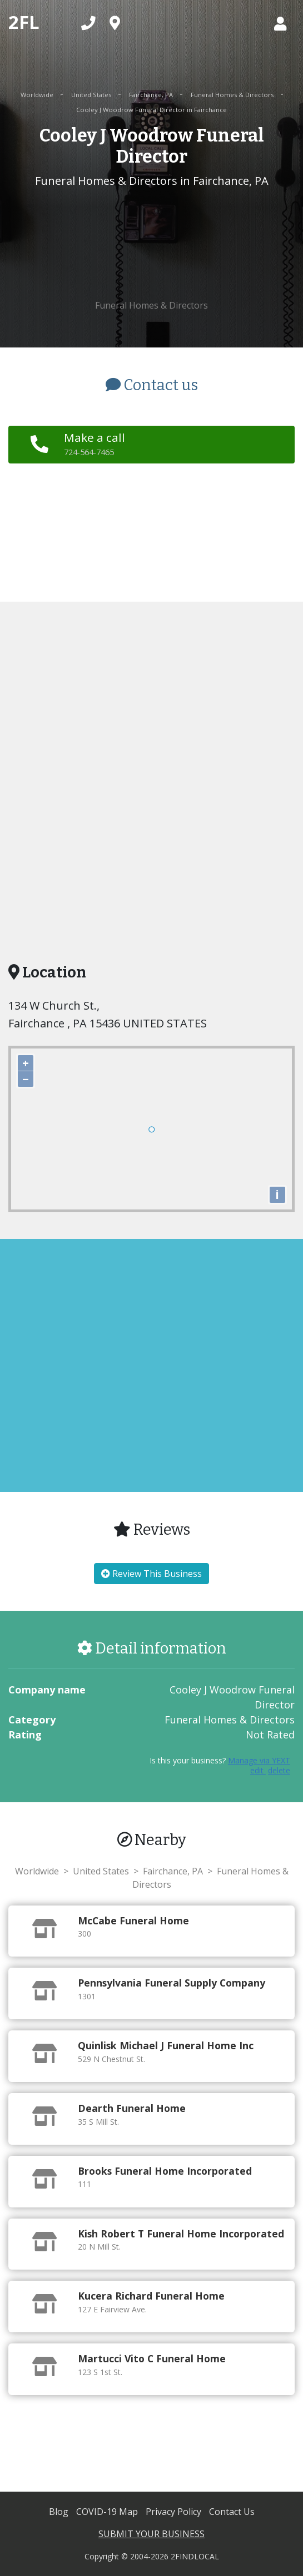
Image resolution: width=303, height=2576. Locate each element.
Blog (60, 2512)
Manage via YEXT (259, 1760)
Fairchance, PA (152, 94)
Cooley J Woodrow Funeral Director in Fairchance (151, 109)
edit (258, 1770)
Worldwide (38, 94)
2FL (23, 21)
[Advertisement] (151, 244)
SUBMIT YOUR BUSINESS (151, 2534)
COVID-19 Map (108, 2512)
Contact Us (232, 2512)
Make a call (94, 443)
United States (92, 94)
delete (279, 1770)
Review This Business (151, 1573)
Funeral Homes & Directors (233, 94)
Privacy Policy (174, 2512)
